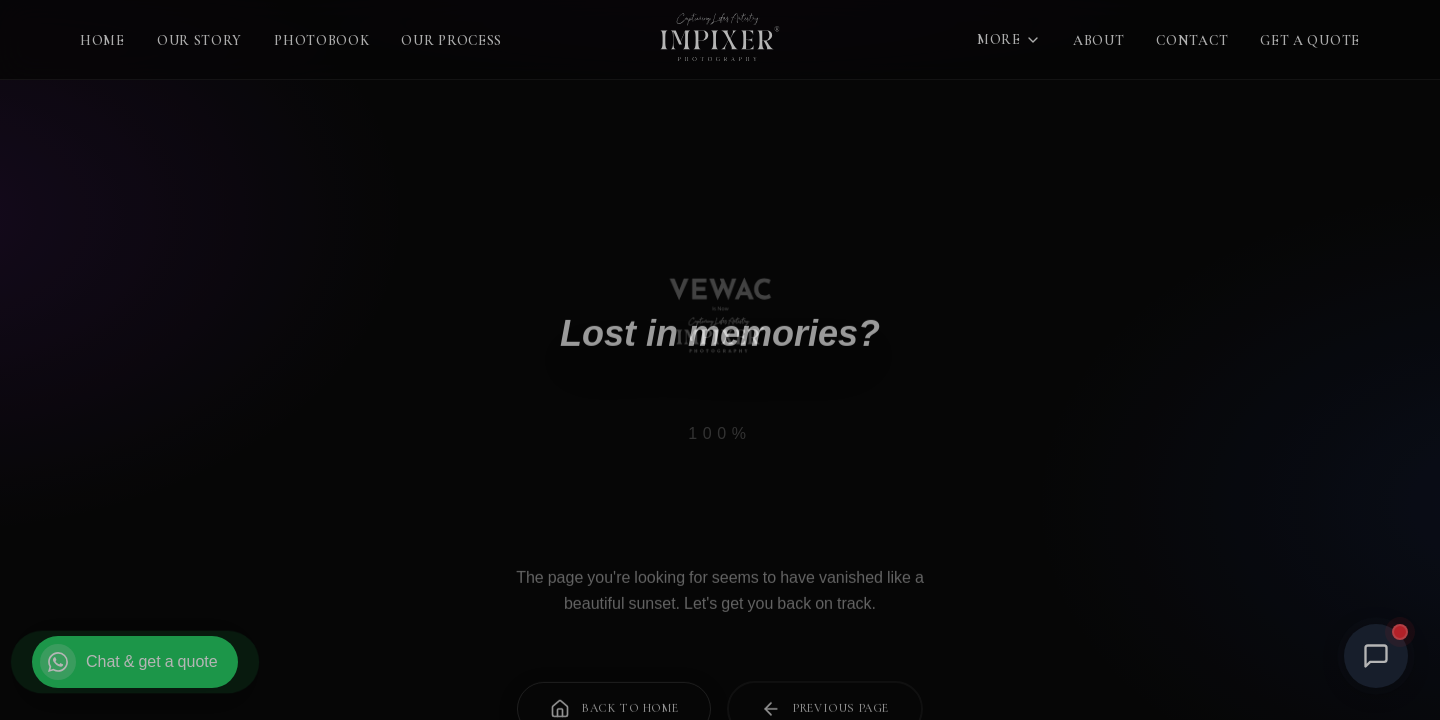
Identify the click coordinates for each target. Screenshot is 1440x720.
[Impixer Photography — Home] (719, 40)
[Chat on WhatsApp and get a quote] (135, 662)
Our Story (199, 40)
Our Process (451, 40)
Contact (1192, 40)
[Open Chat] (1376, 656)
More (1009, 39)
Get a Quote (1310, 40)
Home (102, 40)
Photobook (321, 40)
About (1099, 40)
